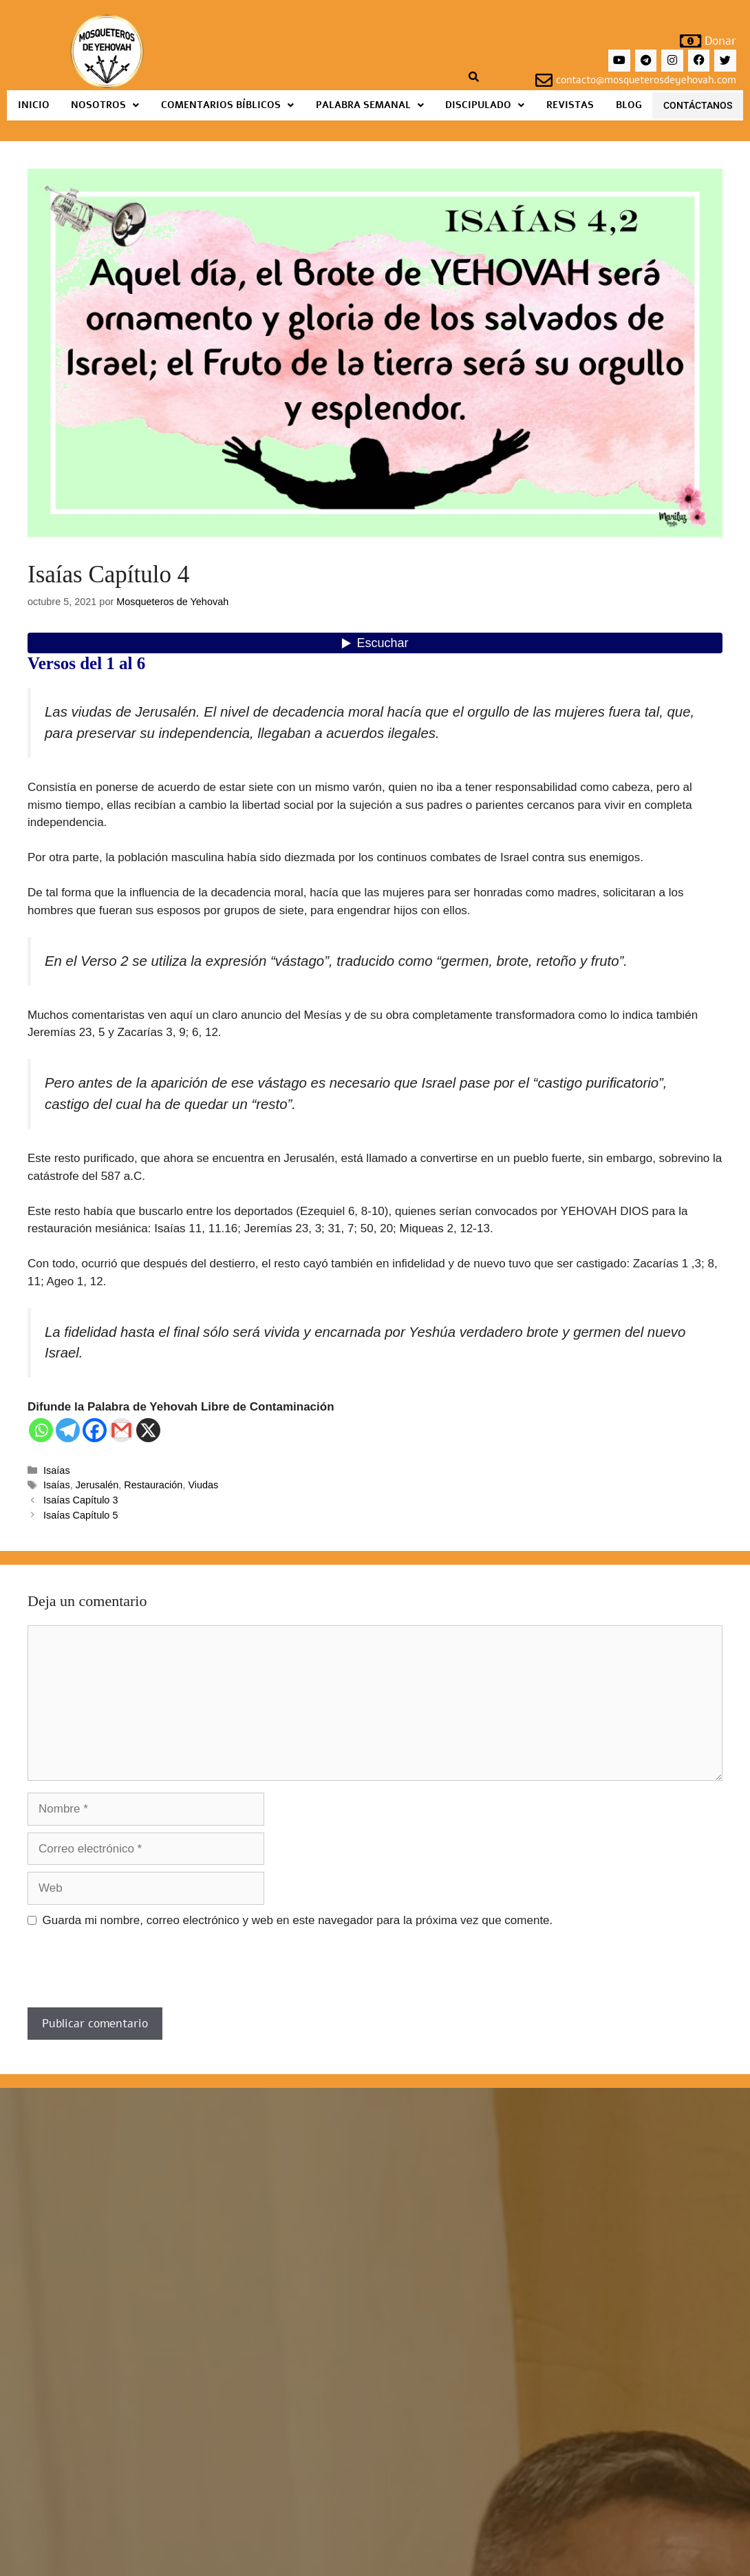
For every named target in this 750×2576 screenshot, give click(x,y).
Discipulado (484, 105)
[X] (148, 1430)
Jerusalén (97, 1484)
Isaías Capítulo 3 (80, 1500)
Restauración (153, 1484)
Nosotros (105, 105)
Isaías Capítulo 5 (80, 1515)
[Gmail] (121, 1430)
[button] (106, 105)
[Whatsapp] (41, 1430)
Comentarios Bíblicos (227, 105)
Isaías (56, 1470)
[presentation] (132, 1973)
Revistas (570, 105)
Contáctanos (697, 105)
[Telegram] (68, 1430)
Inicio (34, 105)
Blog (629, 105)
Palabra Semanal (370, 105)
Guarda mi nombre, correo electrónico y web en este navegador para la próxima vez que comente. (298, 1920)
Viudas (203, 1484)
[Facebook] (95, 1430)
